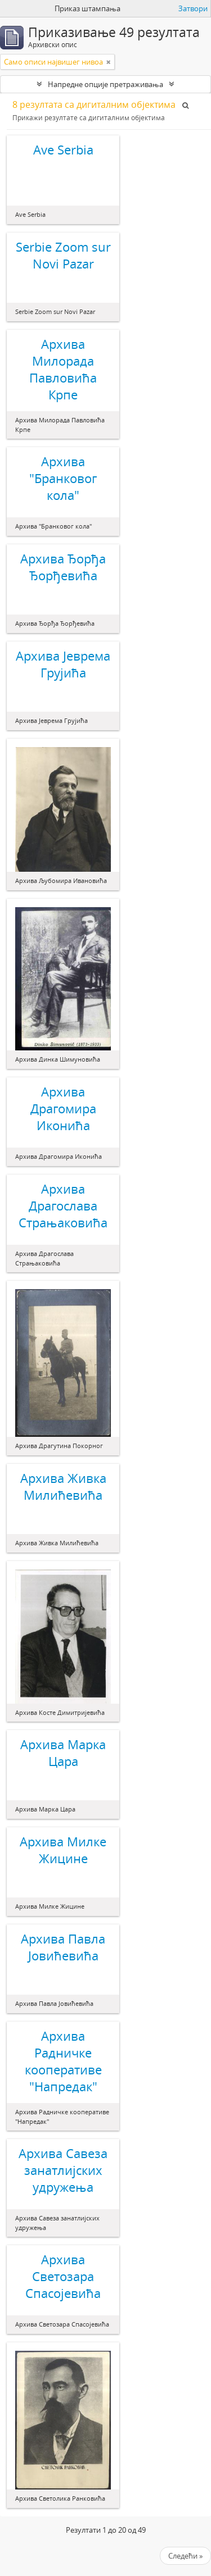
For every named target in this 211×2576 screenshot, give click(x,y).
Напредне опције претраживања (105, 84)
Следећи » (185, 2556)
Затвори (193, 8)
